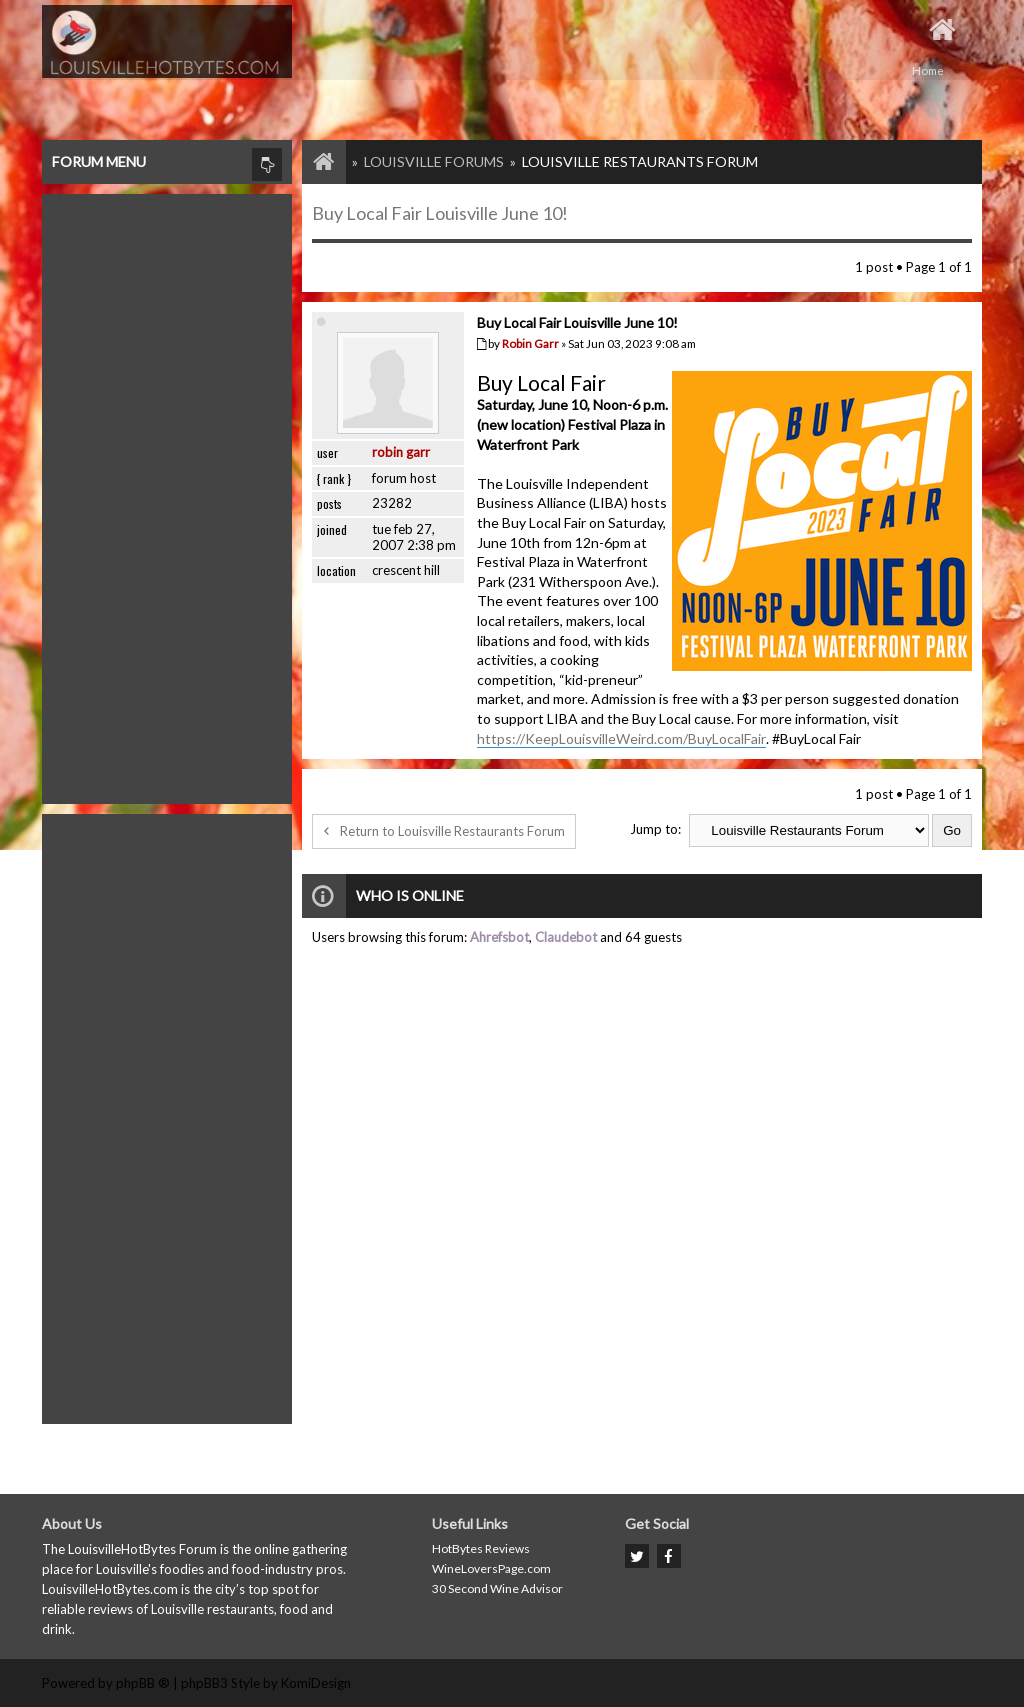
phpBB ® (143, 1683)
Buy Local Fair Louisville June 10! (440, 213)
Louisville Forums (434, 161)
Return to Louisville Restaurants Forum (444, 831)
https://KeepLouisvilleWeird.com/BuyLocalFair (621, 738)
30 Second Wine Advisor (497, 1588)
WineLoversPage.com (491, 1568)
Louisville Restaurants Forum (640, 161)
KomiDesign (316, 1683)
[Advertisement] (167, 494)
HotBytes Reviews (481, 1548)
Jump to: (655, 829)
